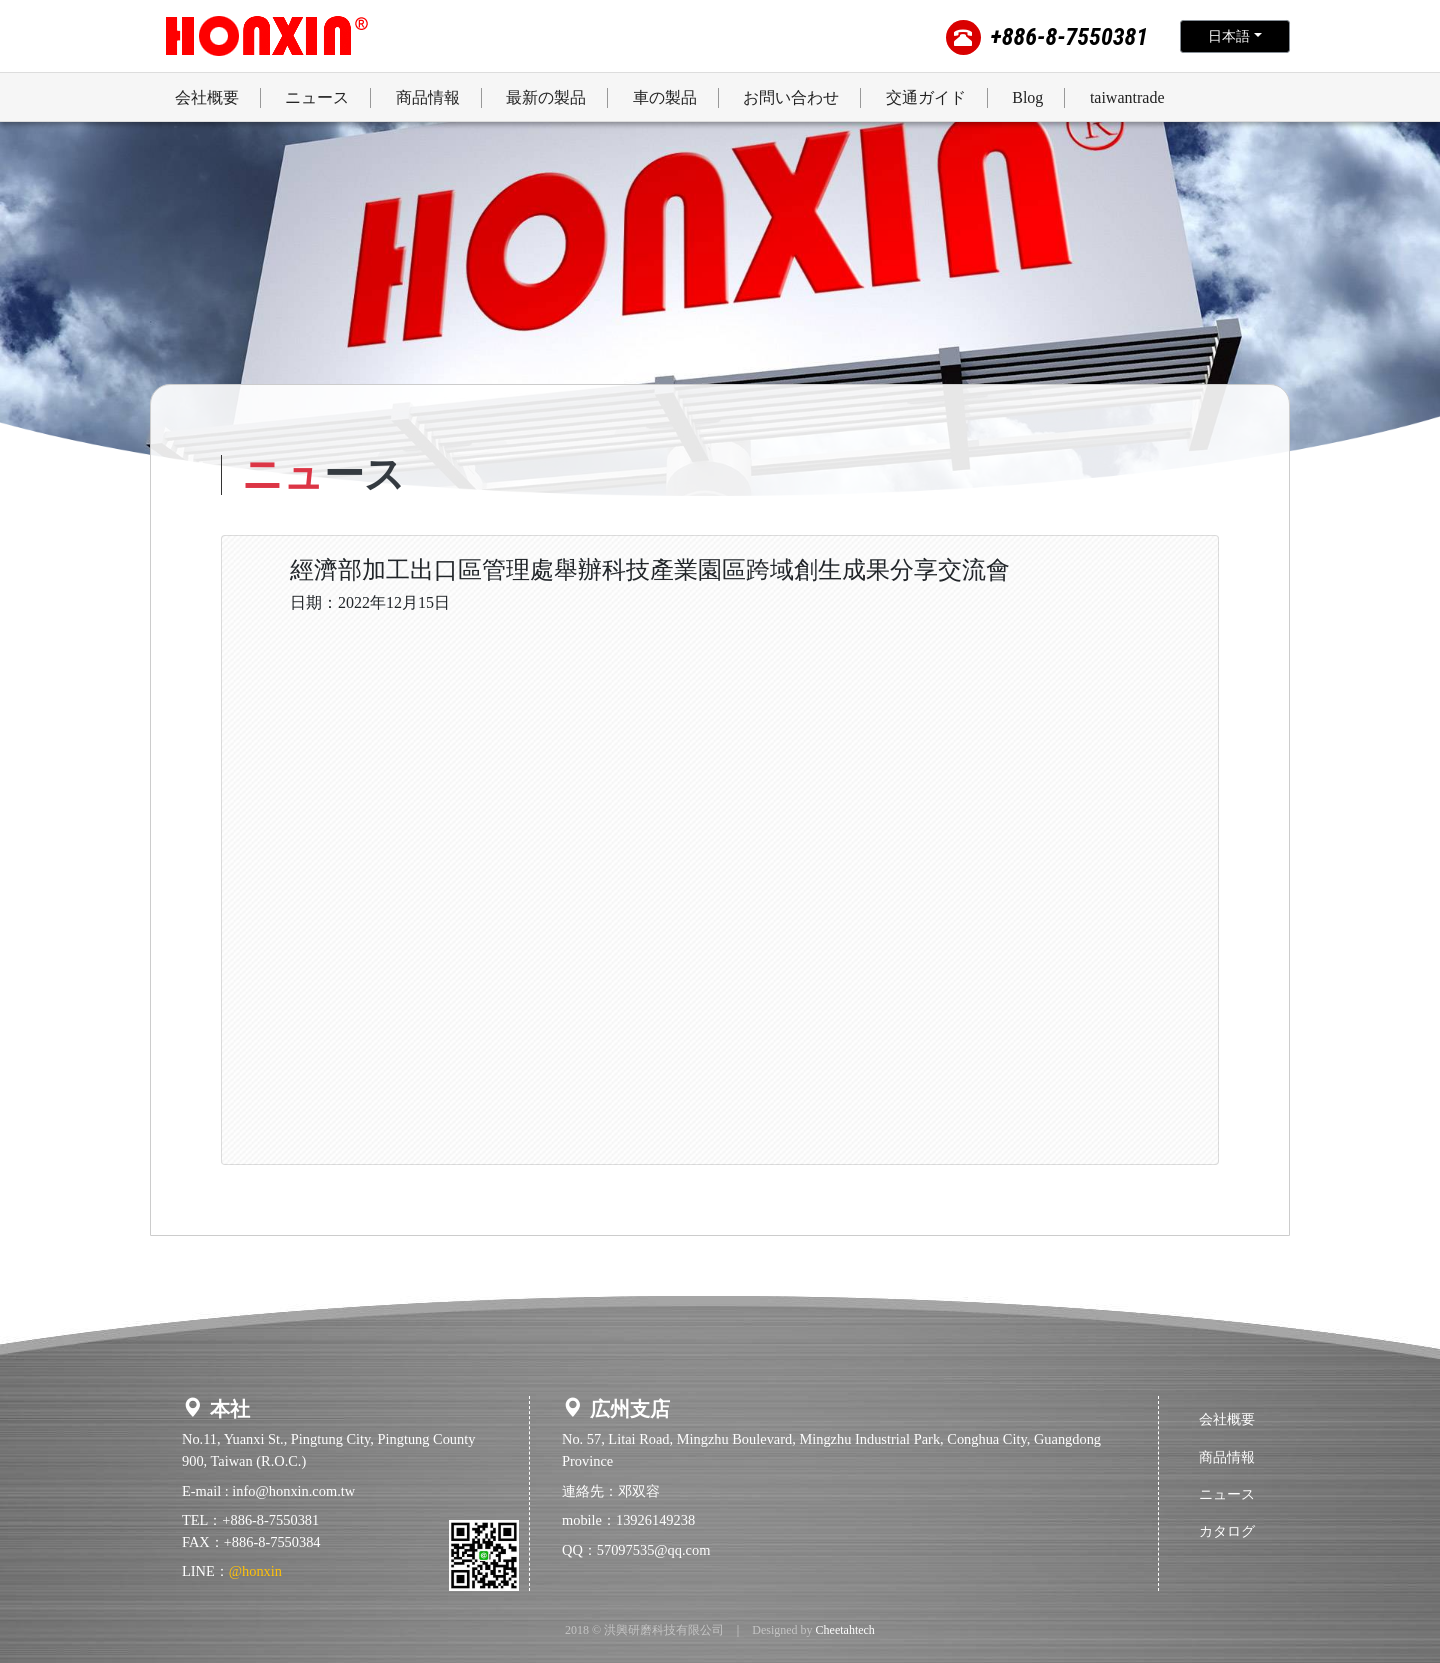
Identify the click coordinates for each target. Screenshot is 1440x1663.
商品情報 (1227, 1457)
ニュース (1227, 1494)
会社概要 (1227, 1419)
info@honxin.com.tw (293, 1491)
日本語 (1229, 36)
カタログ (1227, 1531)
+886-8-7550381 (1069, 37)
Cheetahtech (845, 1630)
